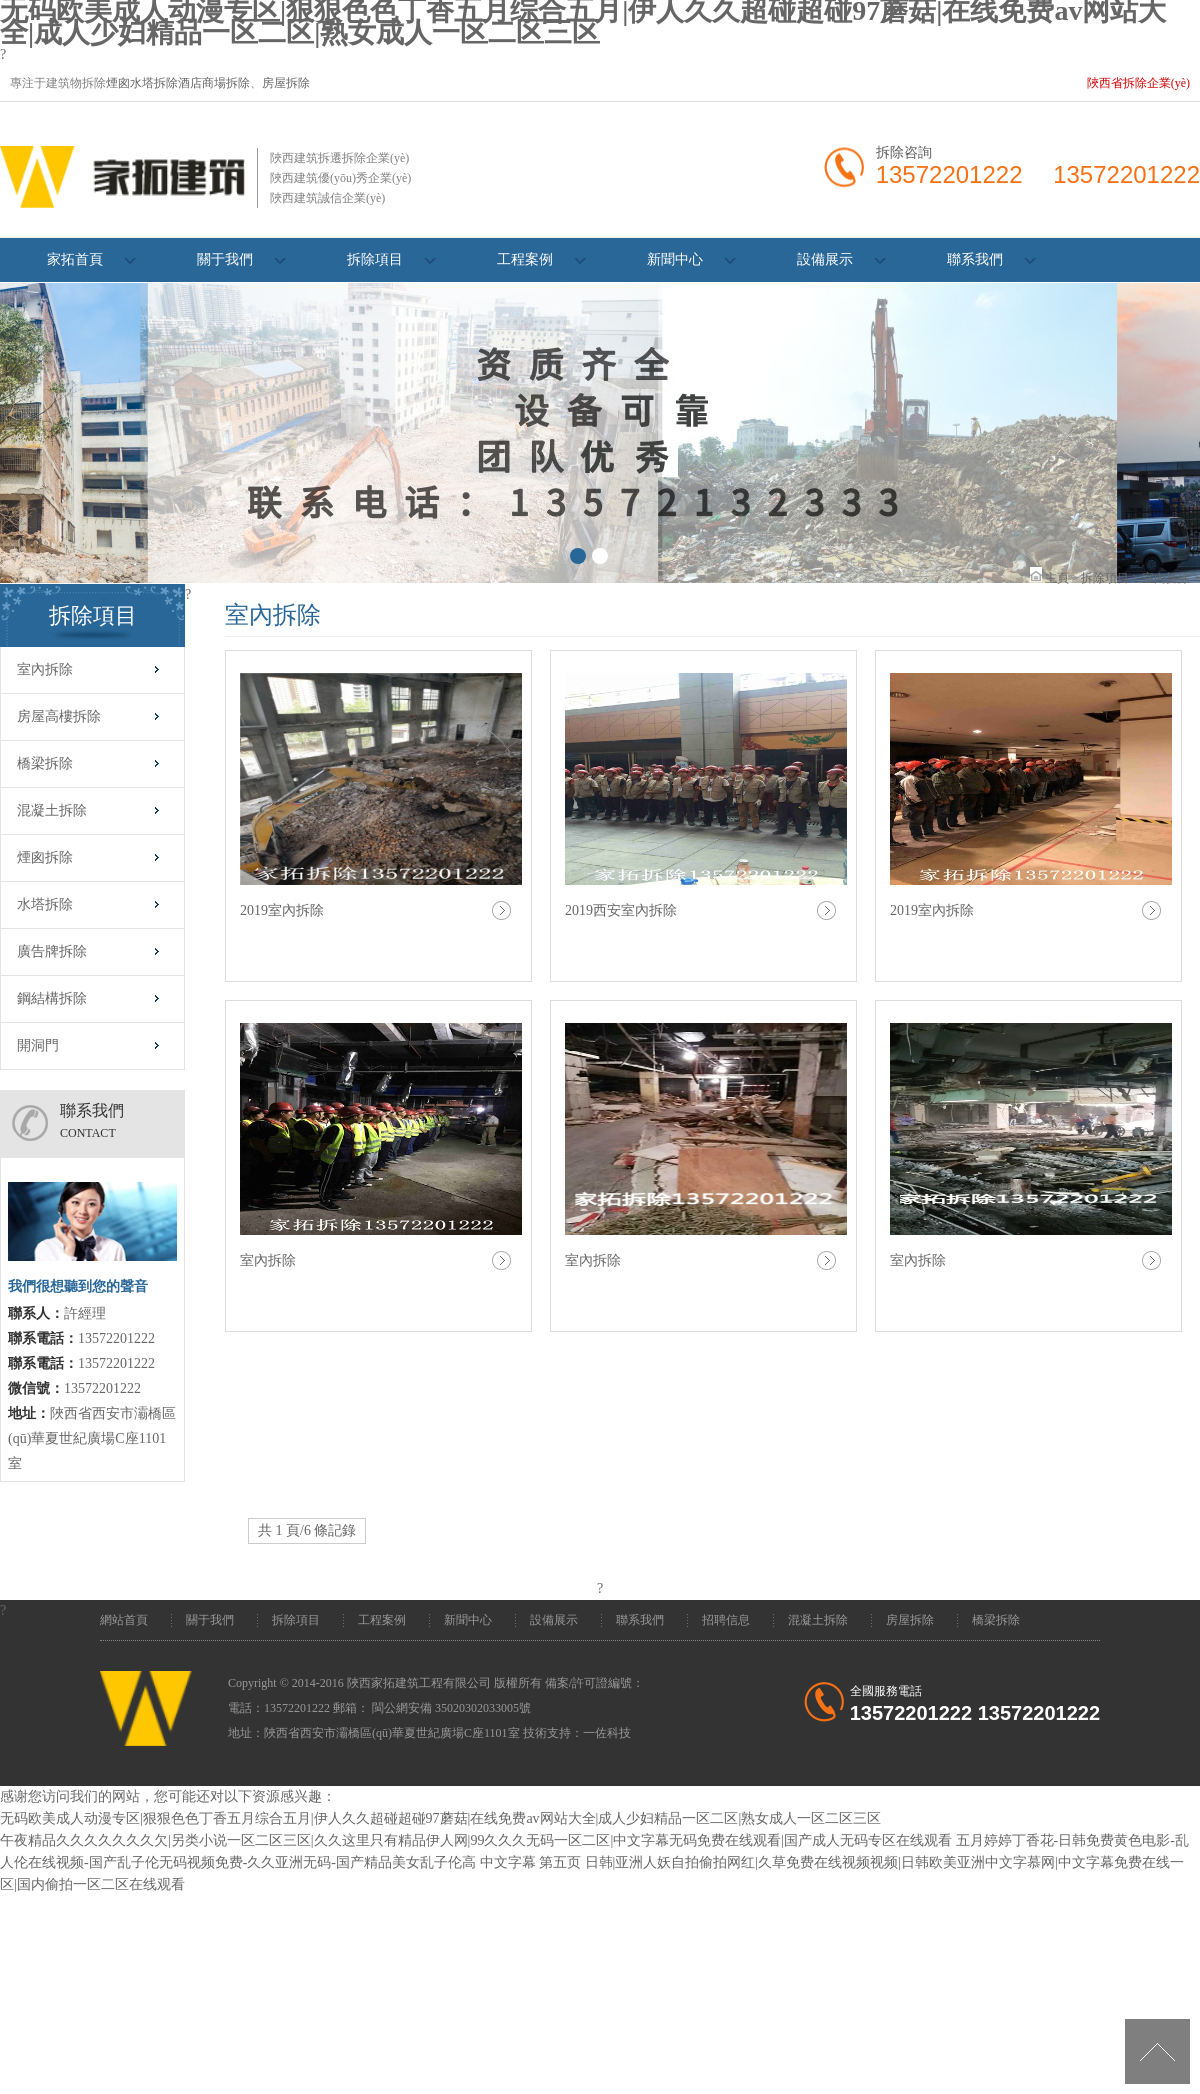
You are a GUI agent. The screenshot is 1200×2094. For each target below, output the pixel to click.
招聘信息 (726, 1620)
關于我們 (225, 259)
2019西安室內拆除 (621, 910)
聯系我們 (975, 259)
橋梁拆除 (996, 1620)
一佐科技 (607, 1733)
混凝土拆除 (818, 1620)
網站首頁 (124, 1620)
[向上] (1157, 2051)
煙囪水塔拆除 (142, 83)
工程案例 (525, 259)
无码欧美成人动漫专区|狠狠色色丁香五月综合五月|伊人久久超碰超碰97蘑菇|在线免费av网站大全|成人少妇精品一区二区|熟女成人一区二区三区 (440, 1818)
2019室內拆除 (282, 910)
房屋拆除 (286, 83)
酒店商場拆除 (214, 83)
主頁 (1057, 578)
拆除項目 (375, 259)
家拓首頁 (75, 259)
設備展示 (825, 259)
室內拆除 (1166, 578)
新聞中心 (675, 259)
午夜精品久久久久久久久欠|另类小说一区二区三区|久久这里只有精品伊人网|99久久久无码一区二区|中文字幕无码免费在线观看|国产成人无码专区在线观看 (476, 1840)
